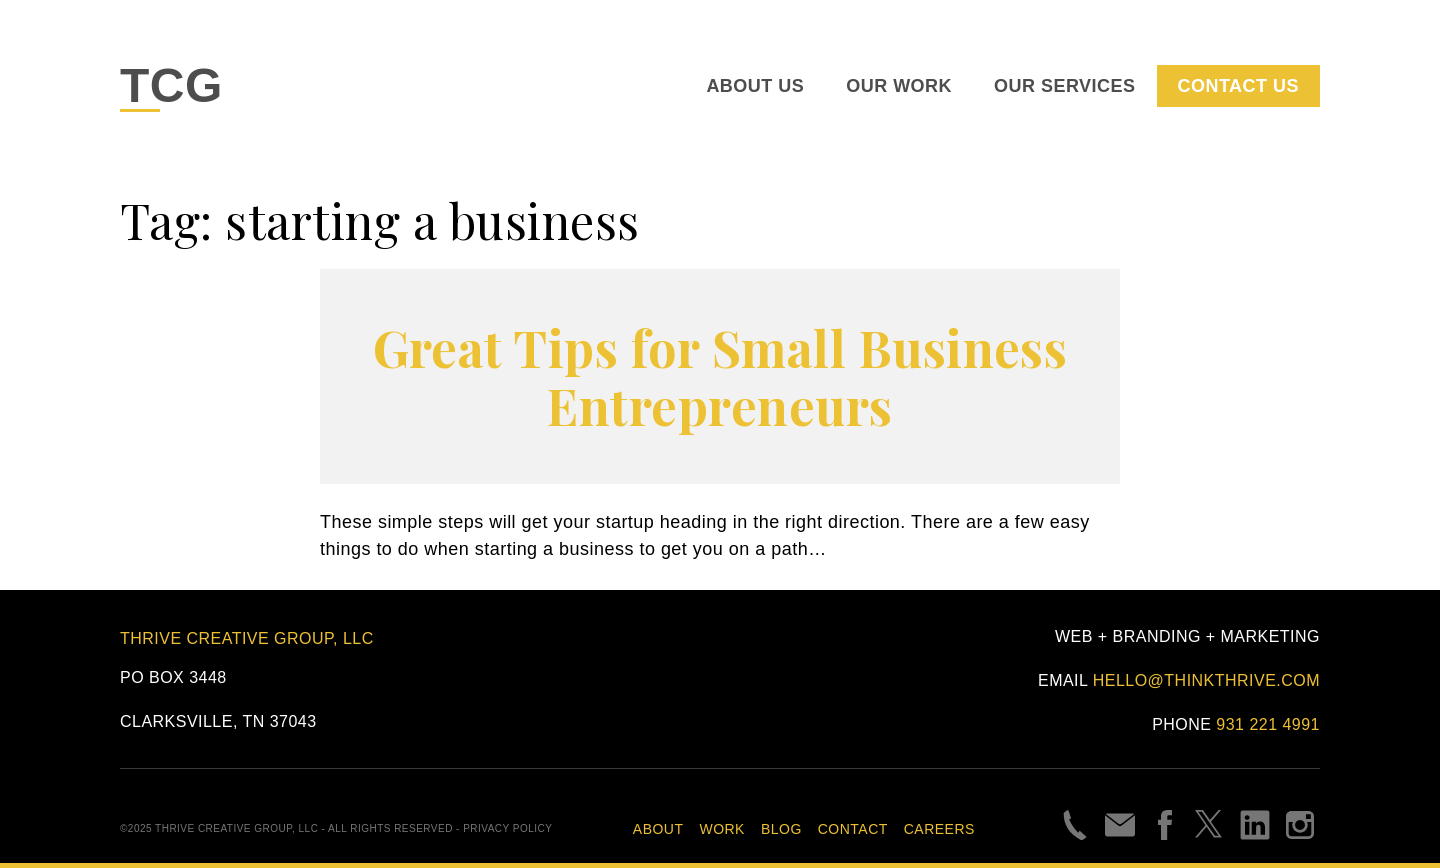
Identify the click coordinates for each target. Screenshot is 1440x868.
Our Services (1064, 86)
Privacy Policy (507, 828)
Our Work (899, 86)
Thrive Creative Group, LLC (247, 638)
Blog (781, 829)
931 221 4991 (1268, 724)
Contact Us (1238, 86)
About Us (755, 86)
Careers (939, 829)
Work (721, 829)
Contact (853, 829)
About (658, 829)
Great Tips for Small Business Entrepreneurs (720, 376)
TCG (171, 85)
